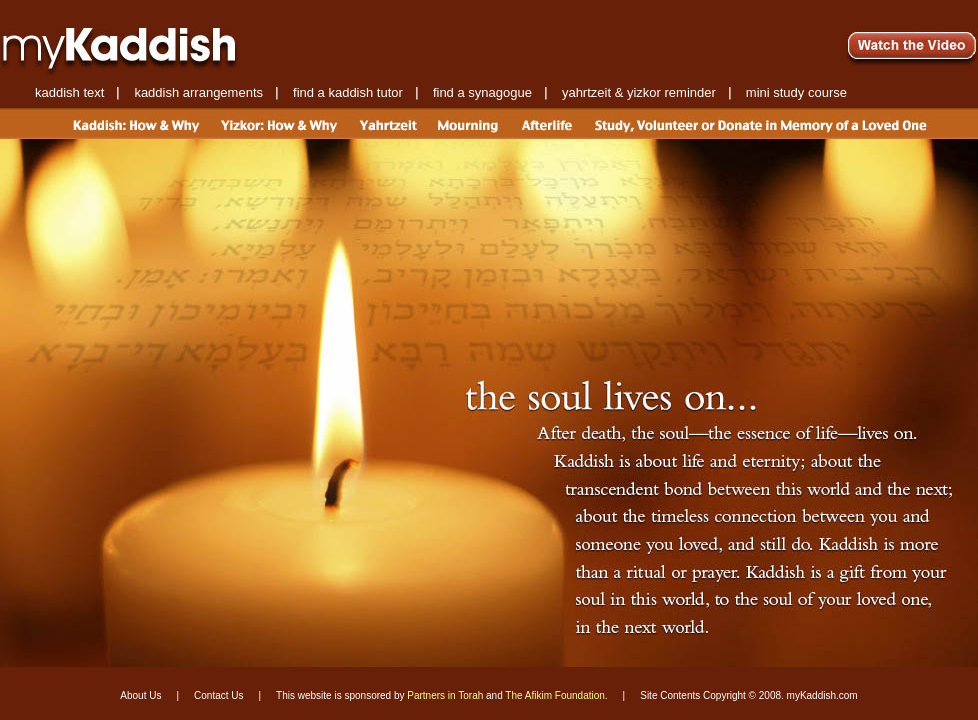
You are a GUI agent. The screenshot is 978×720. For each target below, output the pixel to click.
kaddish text (69, 92)
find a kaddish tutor (348, 92)
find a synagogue (482, 92)
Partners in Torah (445, 695)
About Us (140, 695)
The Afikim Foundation (555, 695)
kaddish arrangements (198, 92)
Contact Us (218, 695)
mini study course (796, 92)
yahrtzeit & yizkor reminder (639, 92)
